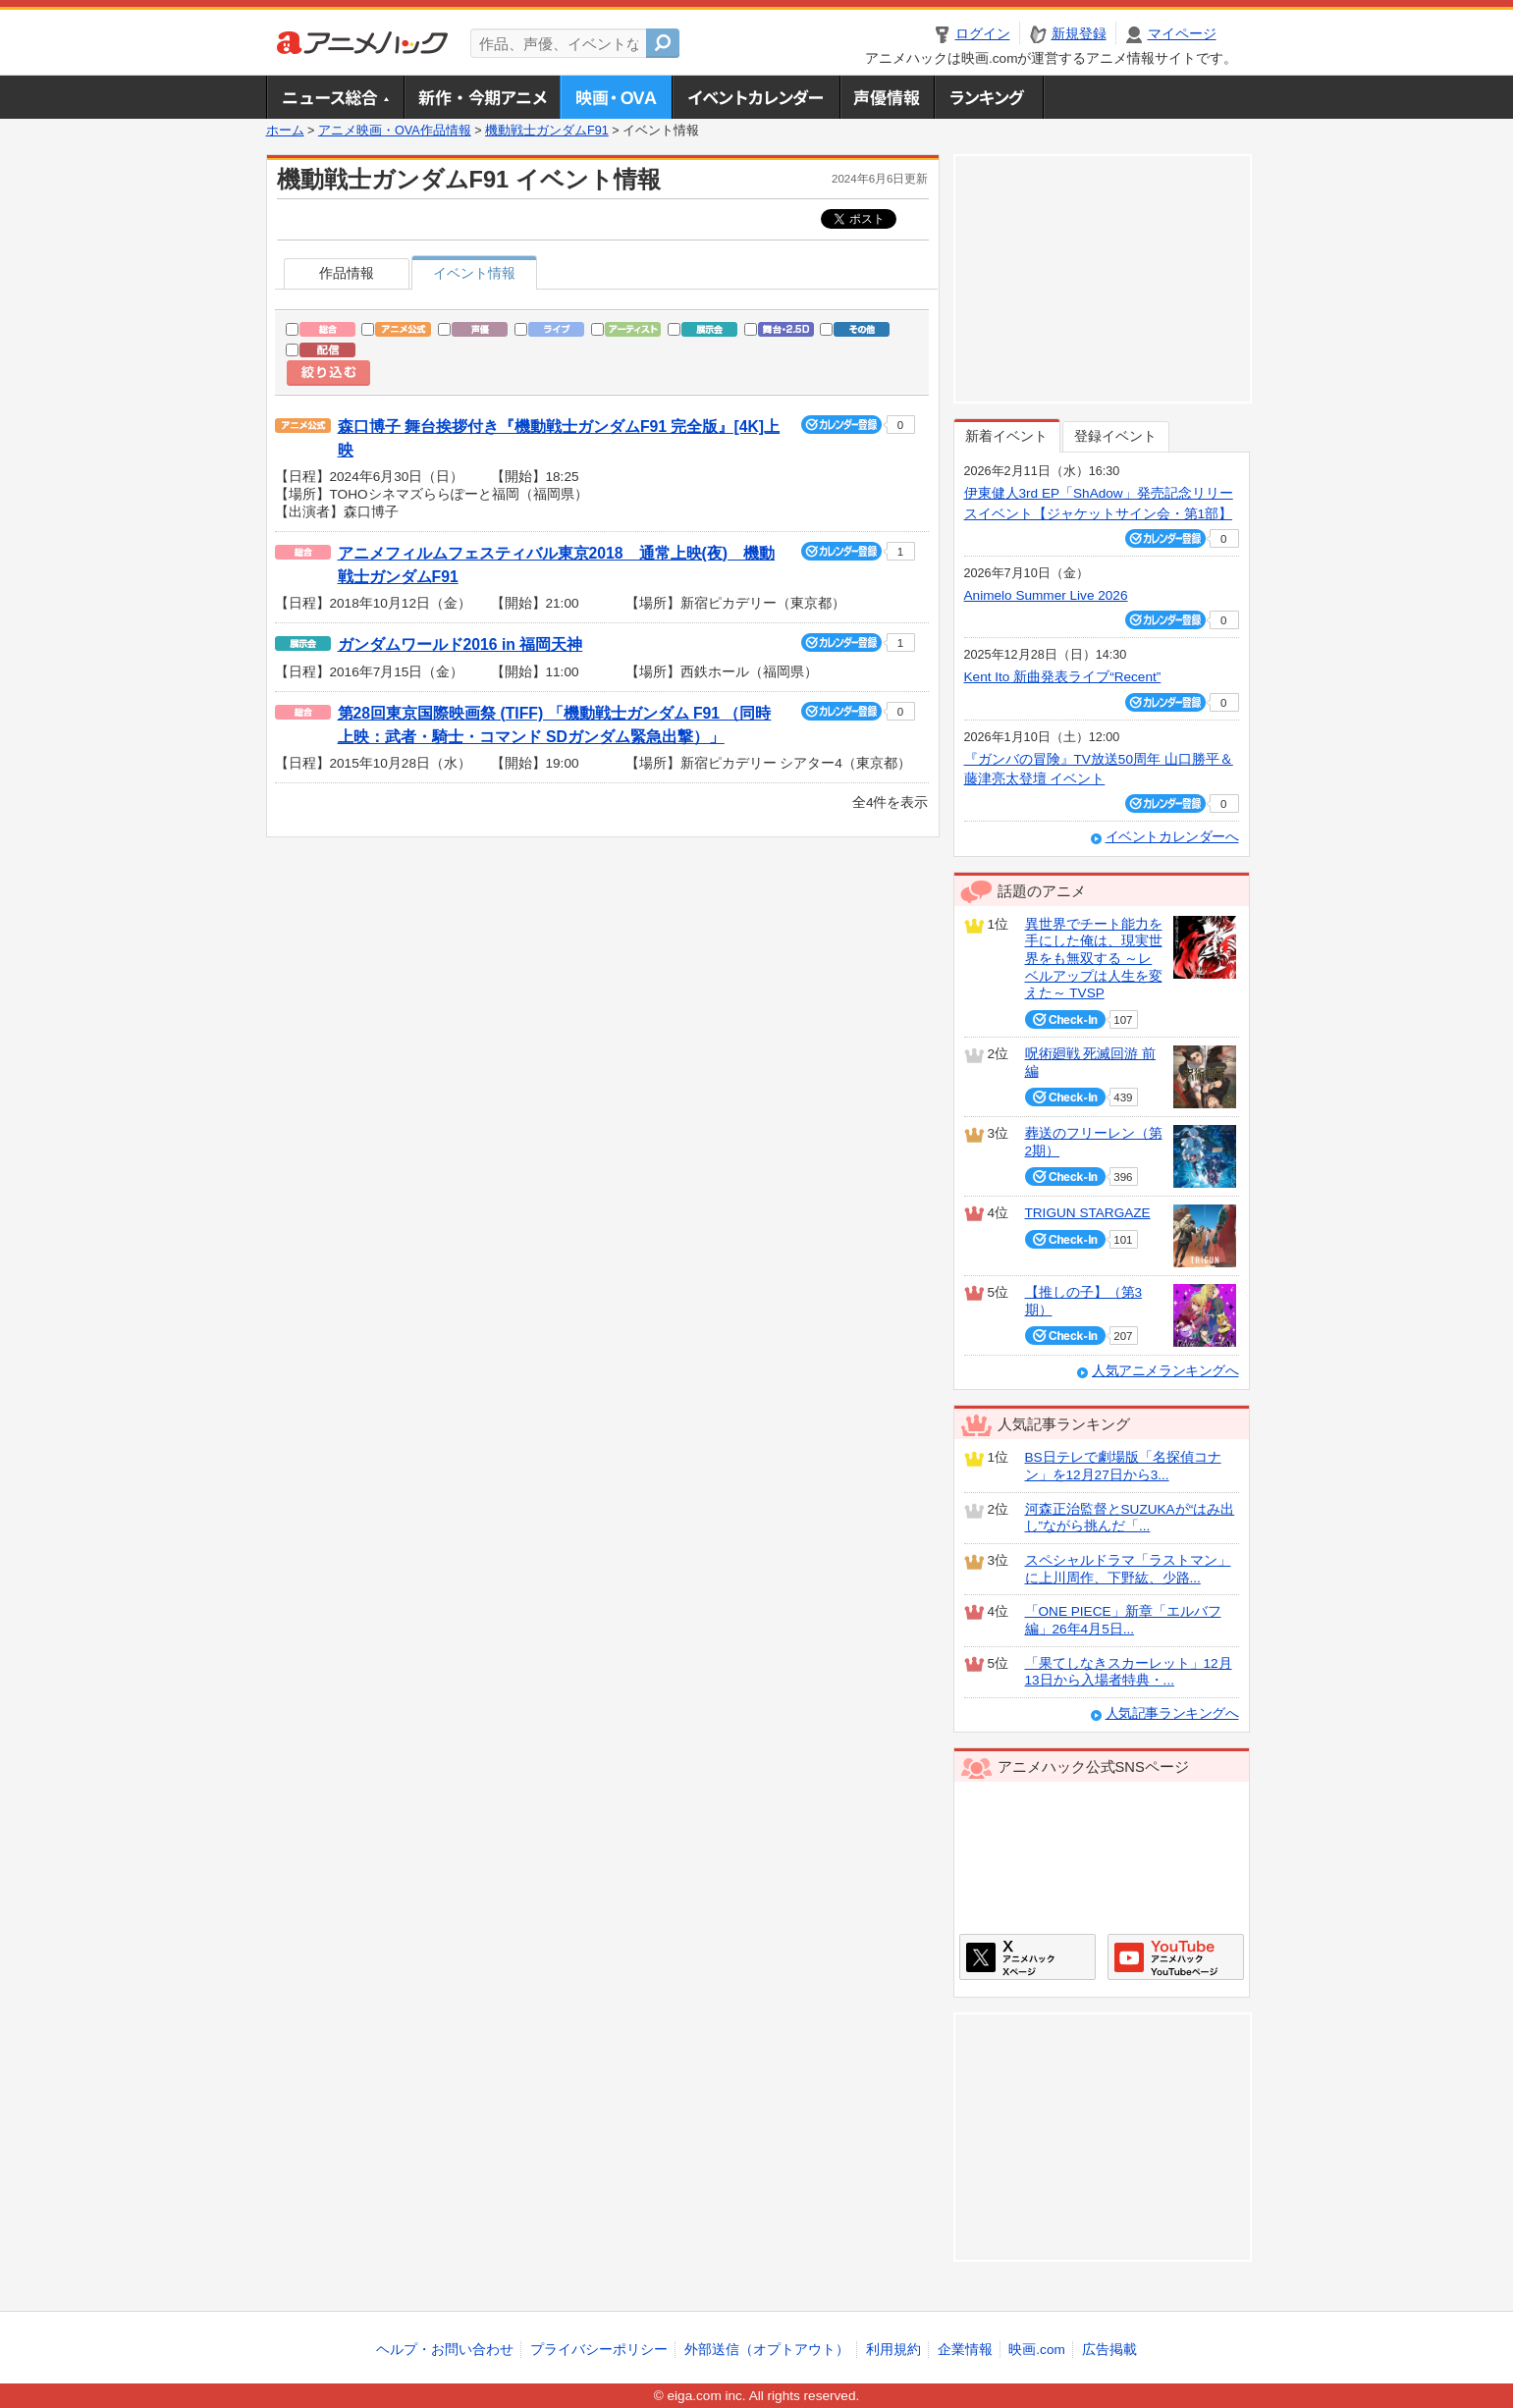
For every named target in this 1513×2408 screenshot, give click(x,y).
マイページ (1182, 34)
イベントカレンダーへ (1172, 836)
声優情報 (886, 97)
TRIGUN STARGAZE (1088, 1212)
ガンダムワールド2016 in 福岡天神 (460, 644)
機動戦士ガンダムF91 (547, 130)
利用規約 (893, 2349)
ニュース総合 (335, 97)
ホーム (285, 130)
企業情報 (965, 2349)
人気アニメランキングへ (1165, 1371)
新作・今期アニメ (482, 97)
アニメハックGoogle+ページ (1176, 1957)
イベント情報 (474, 273)
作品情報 (346, 273)
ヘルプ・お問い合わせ (444, 2349)
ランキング (989, 97)
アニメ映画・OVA (616, 97)
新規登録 (1079, 34)
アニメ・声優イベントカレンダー (755, 97)
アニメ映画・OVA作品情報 (394, 130)
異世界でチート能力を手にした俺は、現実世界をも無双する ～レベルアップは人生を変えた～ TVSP (1093, 959)
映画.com (1036, 2349)
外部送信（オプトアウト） (766, 2349)
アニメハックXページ (1027, 1957)
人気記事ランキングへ (1172, 1713)
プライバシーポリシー (599, 2349)
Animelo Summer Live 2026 (1046, 595)
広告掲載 (1109, 2349)
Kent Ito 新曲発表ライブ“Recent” (1063, 676)
